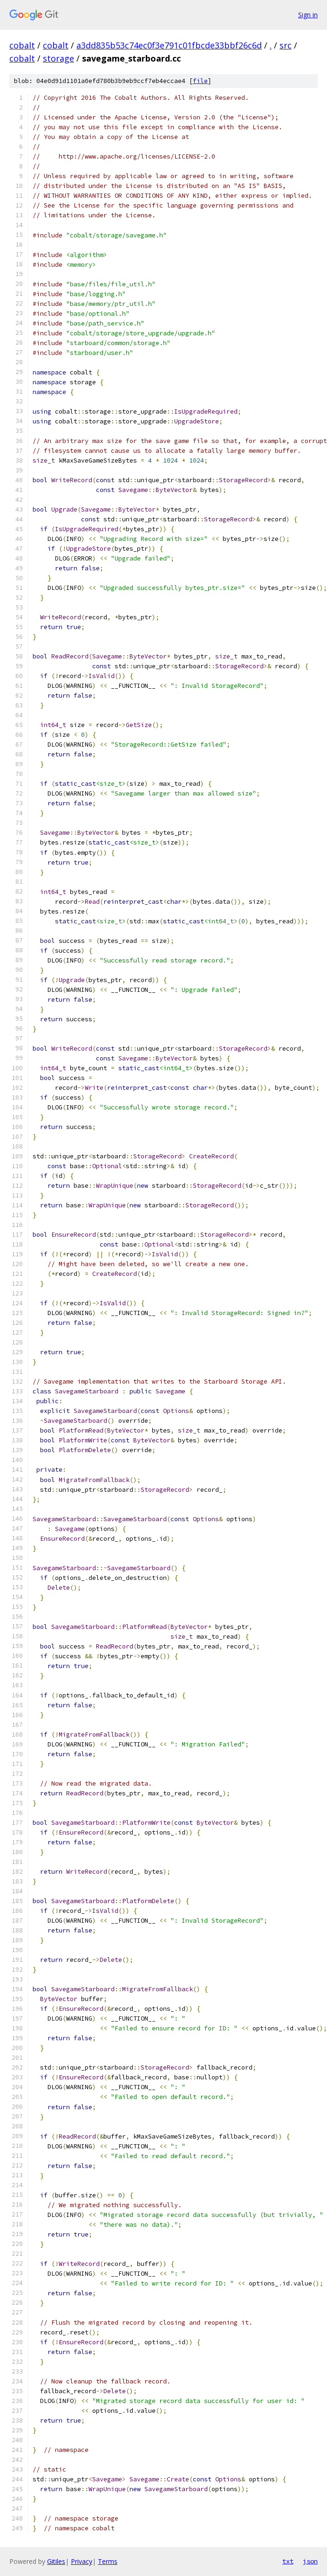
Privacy (81, 2561)
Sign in (308, 14)
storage (58, 58)
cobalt (22, 45)
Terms (107, 2561)
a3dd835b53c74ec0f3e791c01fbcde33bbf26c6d (169, 45)
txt (287, 2561)
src (285, 45)
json (310, 2561)
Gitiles (56, 2561)
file (200, 81)
